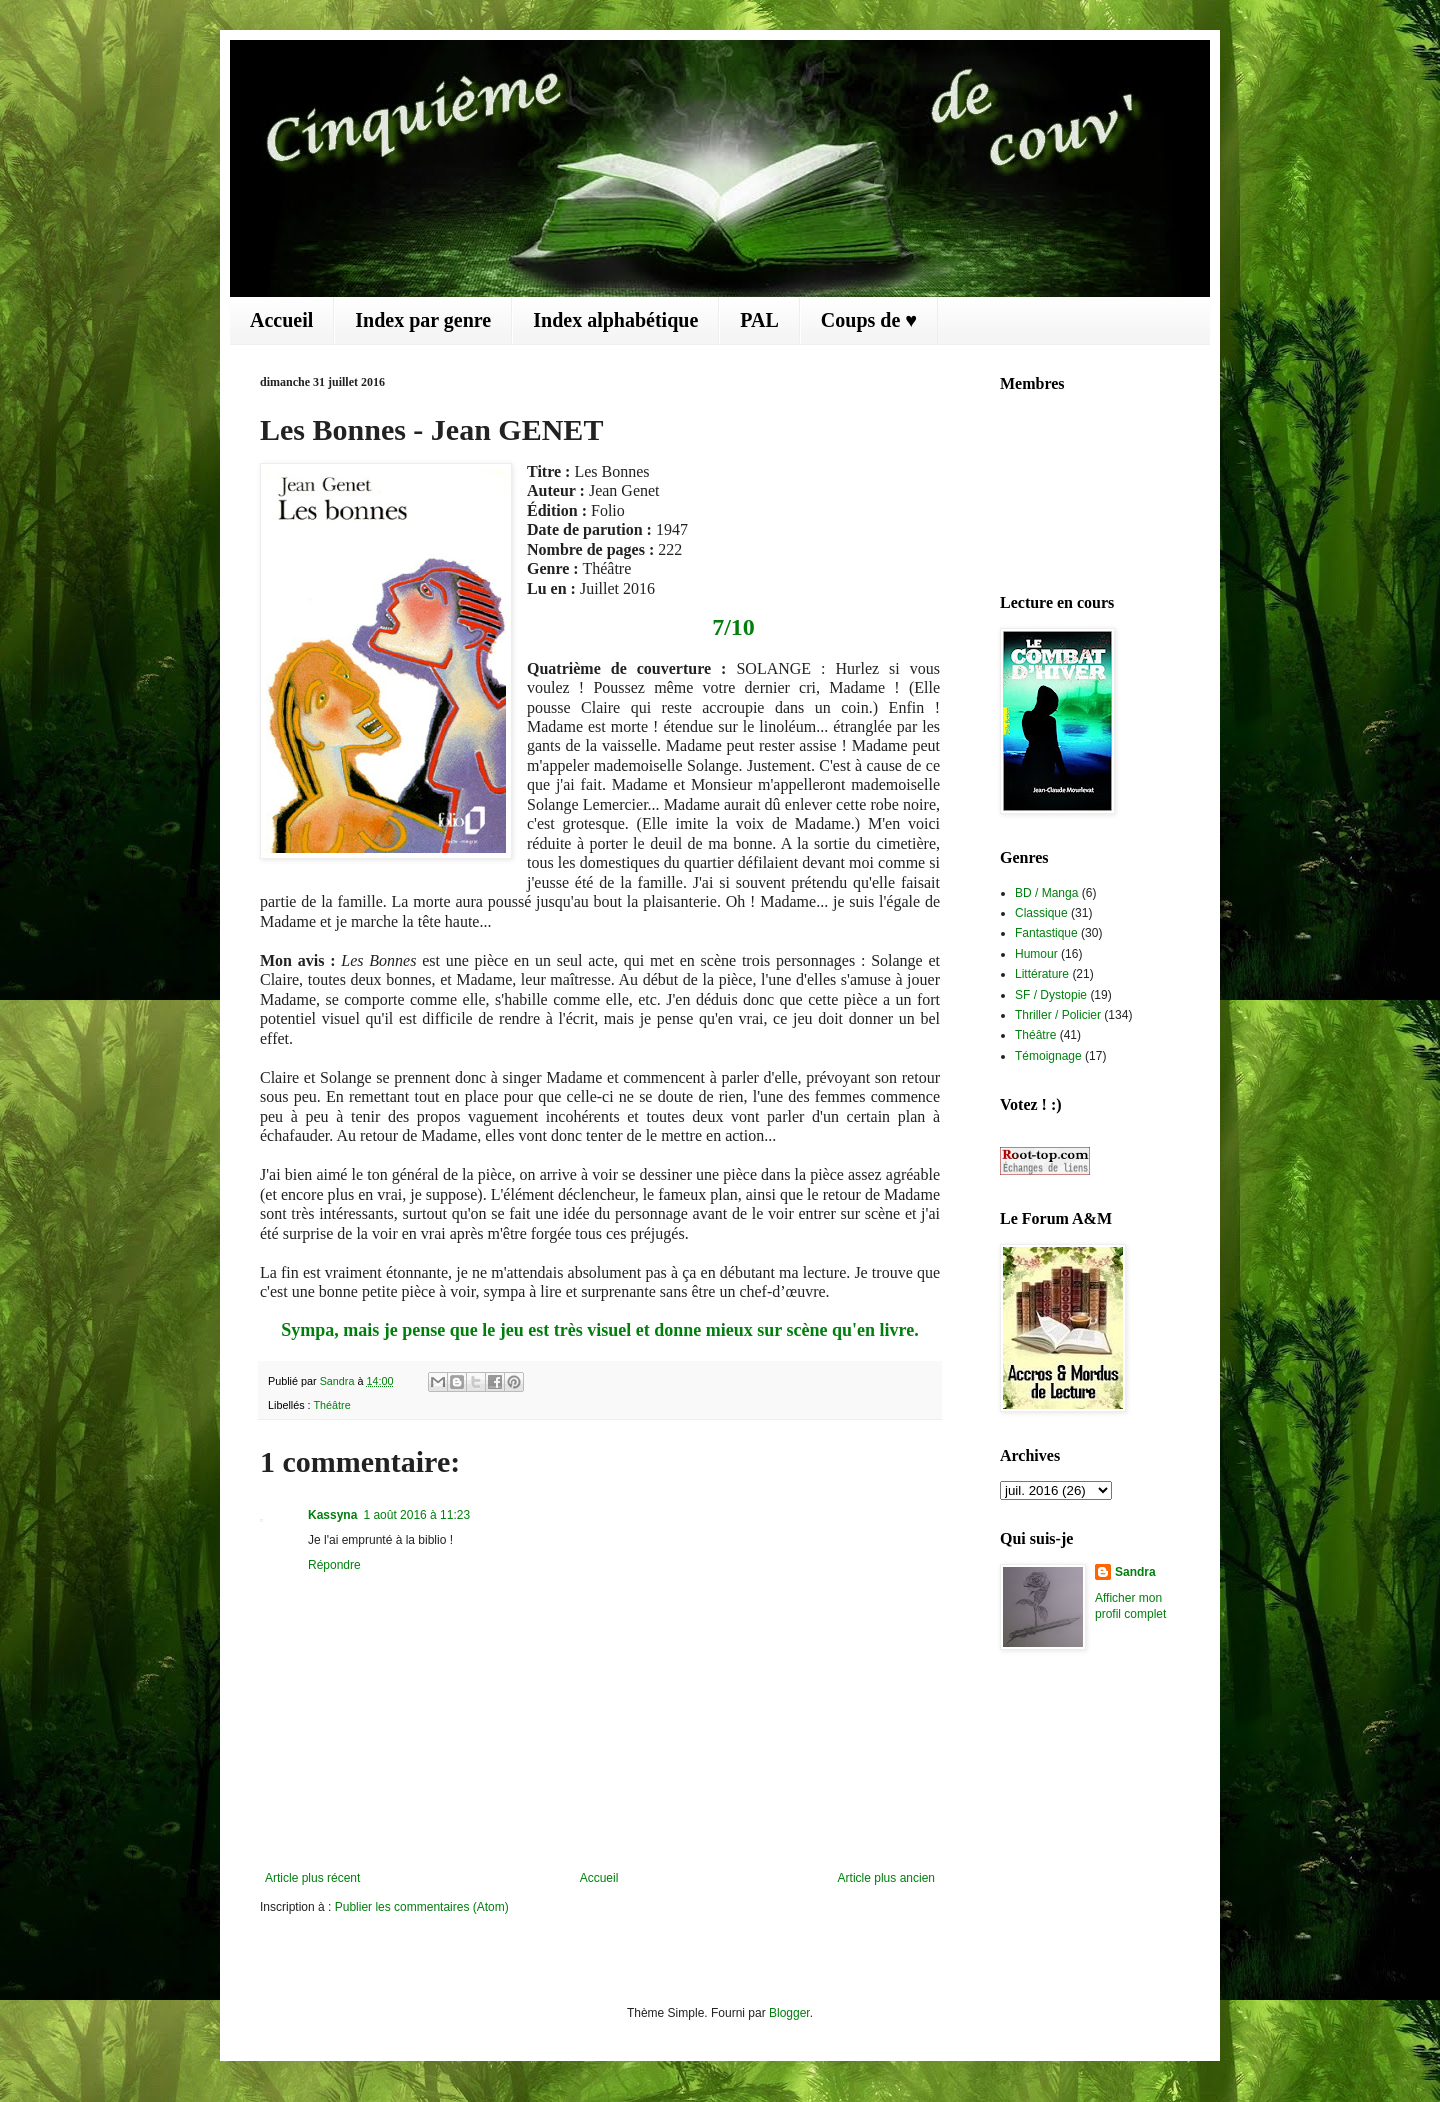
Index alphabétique (615, 320)
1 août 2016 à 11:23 (416, 1515)
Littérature (1042, 974)
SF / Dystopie (1051, 995)
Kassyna (332, 1515)
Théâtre (331, 1405)
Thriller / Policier (1058, 1015)
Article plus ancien (886, 1878)
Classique (1041, 913)
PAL (759, 320)
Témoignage (1048, 1056)
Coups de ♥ (869, 320)
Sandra (1135, 1572)
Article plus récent (312, 1878)
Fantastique (1046, 933)
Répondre (334, 1565)
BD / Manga (1046, 893)
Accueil (281, 320)
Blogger (789, 2013)
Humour (1036, 954)
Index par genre (423, 320)
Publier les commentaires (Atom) (422, 1907)
